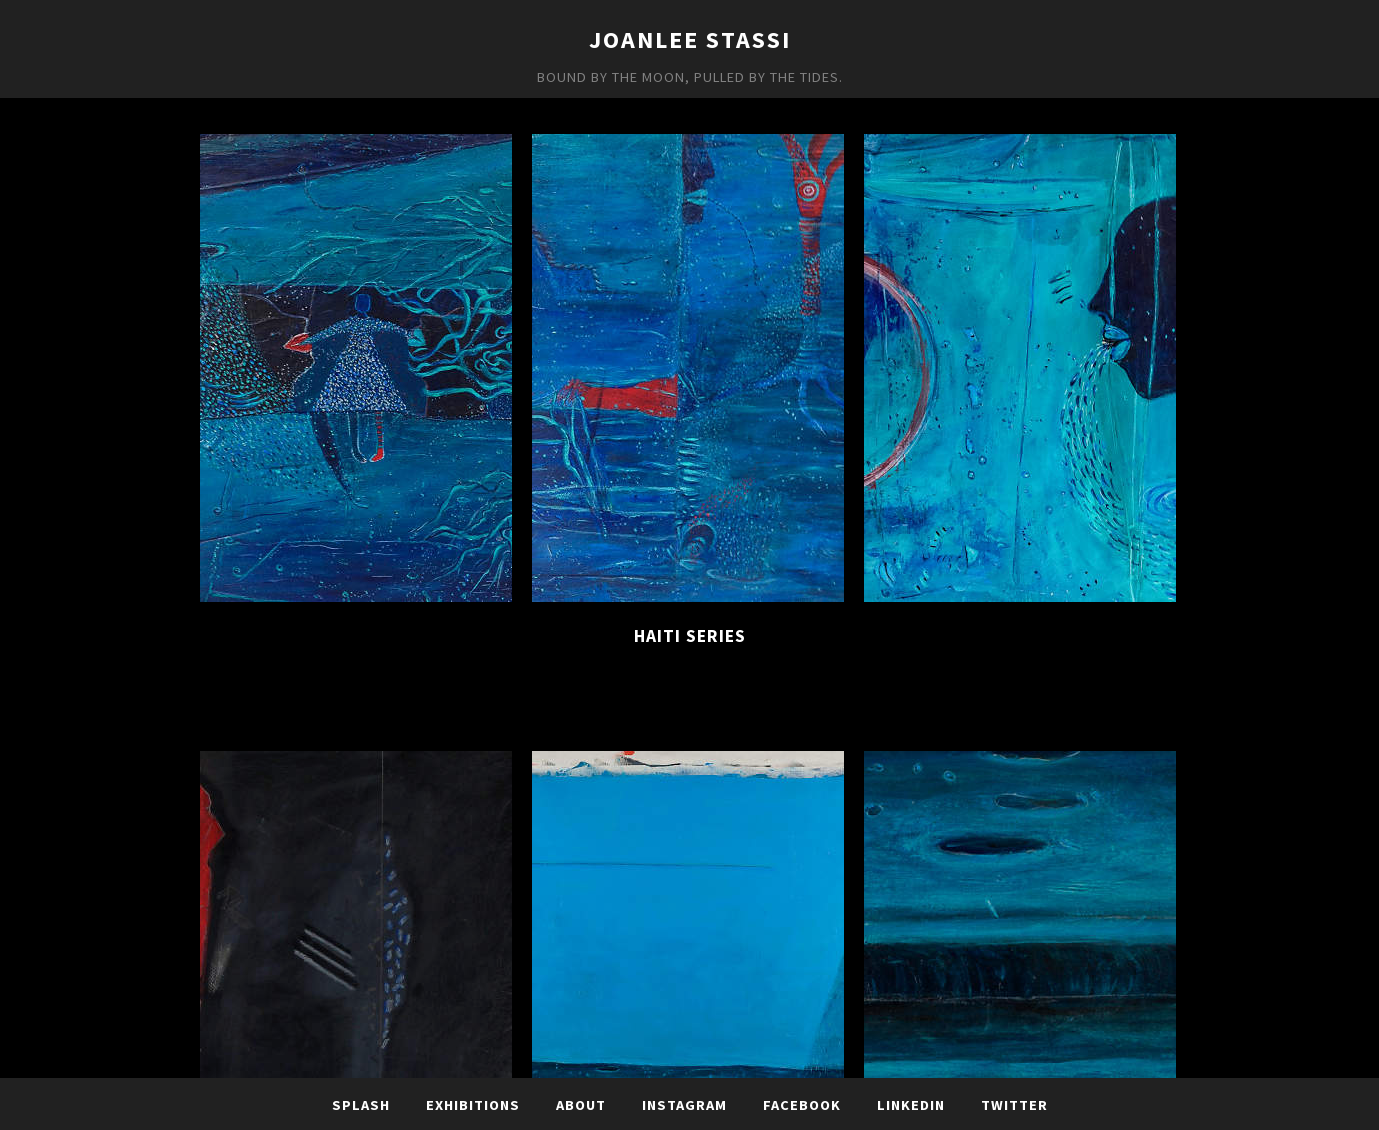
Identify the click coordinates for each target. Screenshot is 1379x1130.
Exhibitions (473, 1105)
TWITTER (1014, 1105)
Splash (361, 1105)
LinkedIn (911, 1105)
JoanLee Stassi (690, 39)
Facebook (802, 1105)
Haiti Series (690, 636)
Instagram (684, 1105)
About (581, 1105)
